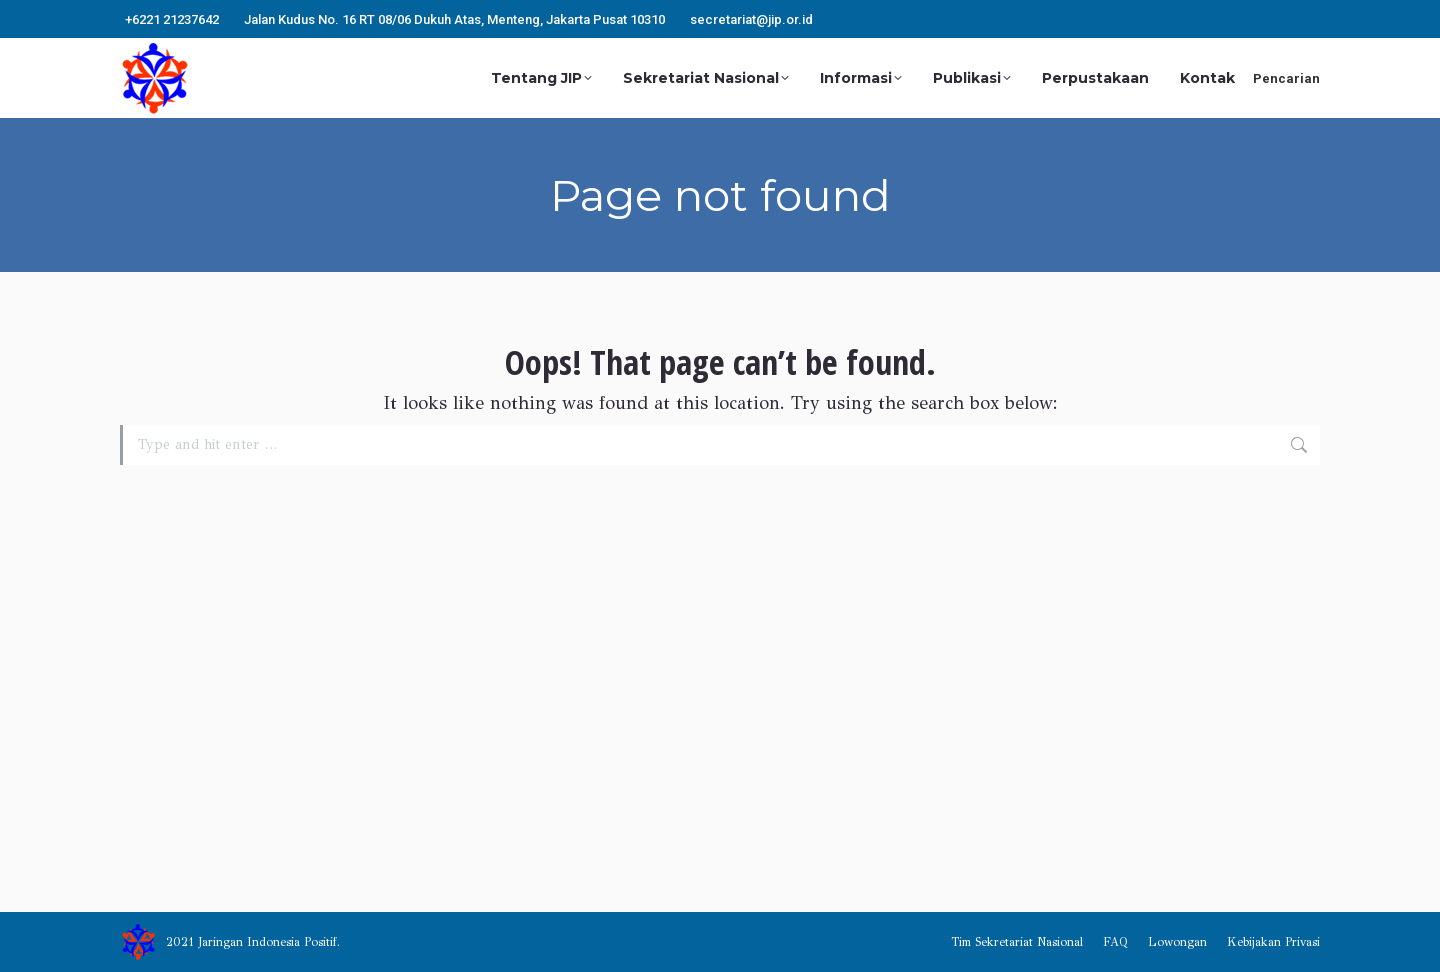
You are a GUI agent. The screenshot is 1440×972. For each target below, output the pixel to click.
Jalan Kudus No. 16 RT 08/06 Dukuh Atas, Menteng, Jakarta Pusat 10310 (454, 19)
